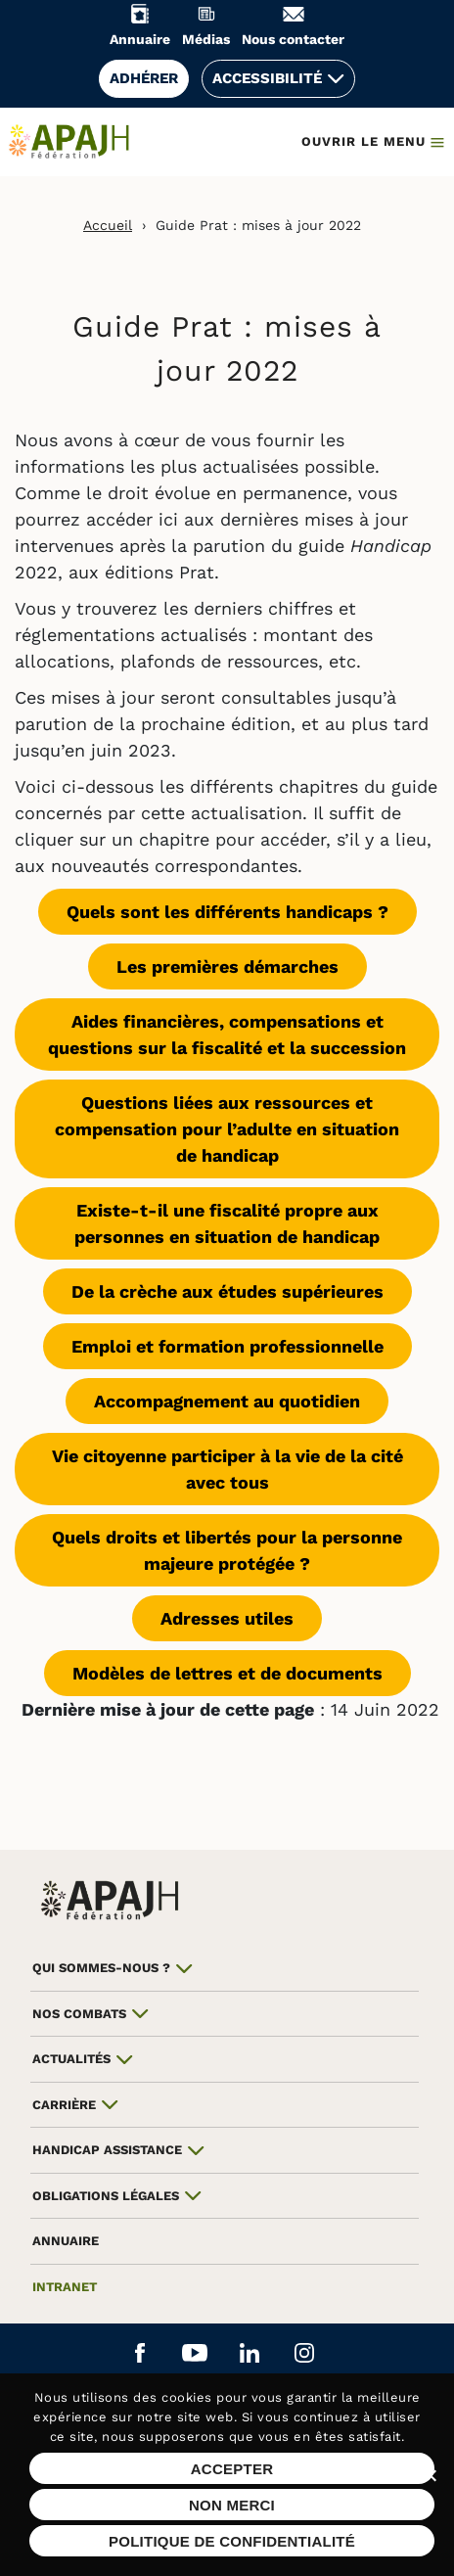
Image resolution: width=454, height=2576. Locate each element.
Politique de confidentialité (232, 2541)
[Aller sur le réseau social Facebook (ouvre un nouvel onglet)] (140, 2354)
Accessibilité (267, 78)
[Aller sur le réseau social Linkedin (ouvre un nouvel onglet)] (249, 2354)
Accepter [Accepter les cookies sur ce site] (232, 2469)
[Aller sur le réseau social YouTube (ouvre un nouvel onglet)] (194, 2354)
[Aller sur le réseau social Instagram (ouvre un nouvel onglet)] (304, 2354)
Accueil (107, 225)
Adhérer (144, 78)
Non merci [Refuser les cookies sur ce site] (232, 2505)
